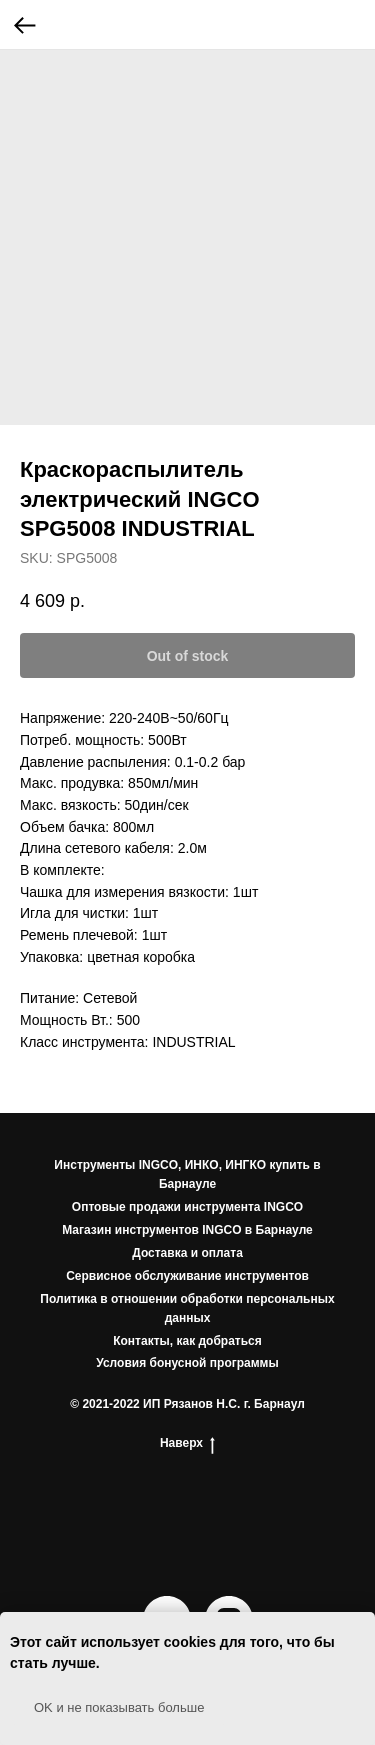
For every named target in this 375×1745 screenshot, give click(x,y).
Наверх (187, 1443)
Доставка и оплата (187, 1253)
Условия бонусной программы (187, 1363)
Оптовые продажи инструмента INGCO (187, 1207)
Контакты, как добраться (187, 1341)
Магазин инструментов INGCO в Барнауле (187, 1230)
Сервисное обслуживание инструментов (187, 1276)
